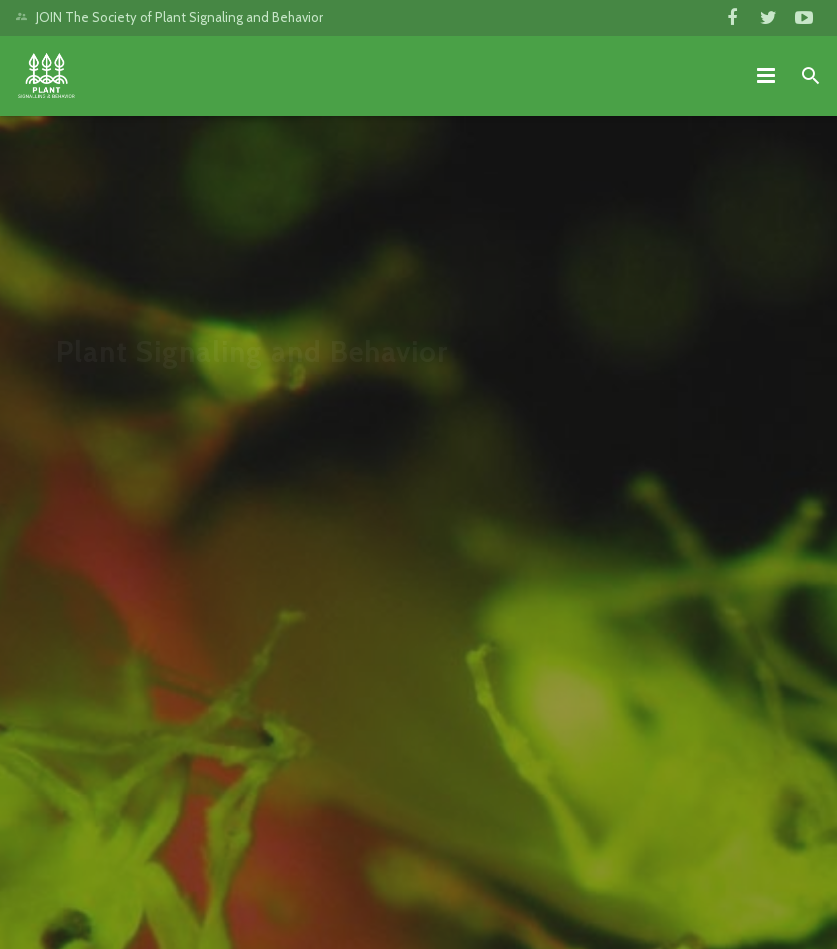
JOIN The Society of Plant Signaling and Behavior (179, 17)
